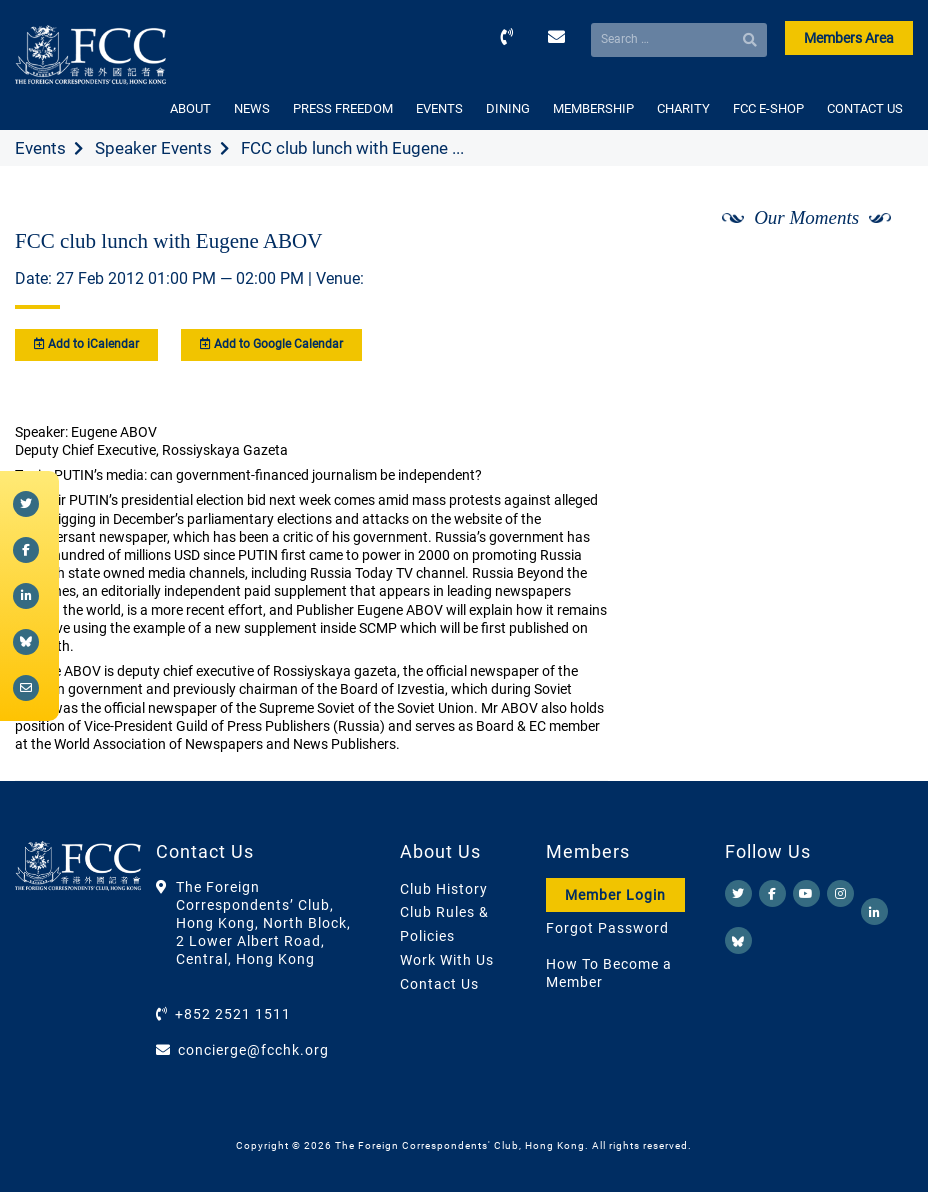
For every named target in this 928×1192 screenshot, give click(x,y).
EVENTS (439, 108)
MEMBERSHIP (593, 108)
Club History (444, 889)
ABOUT (190, 108)
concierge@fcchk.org (253, 1050)
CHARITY (683, 108)
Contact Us (439, 984)
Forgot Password (607, 928)
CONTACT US (865, 108)
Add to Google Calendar (271, 344)
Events (40, 148)
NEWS (252, 108)
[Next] (876, 271)
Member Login (615, 895)
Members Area (849, 38)
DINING (508, 108)
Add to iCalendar (86, 344)
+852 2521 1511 (233, 1014)
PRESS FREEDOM (343, 108)
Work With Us (447, 960)
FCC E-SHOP (768, 108)
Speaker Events (153, 148)
